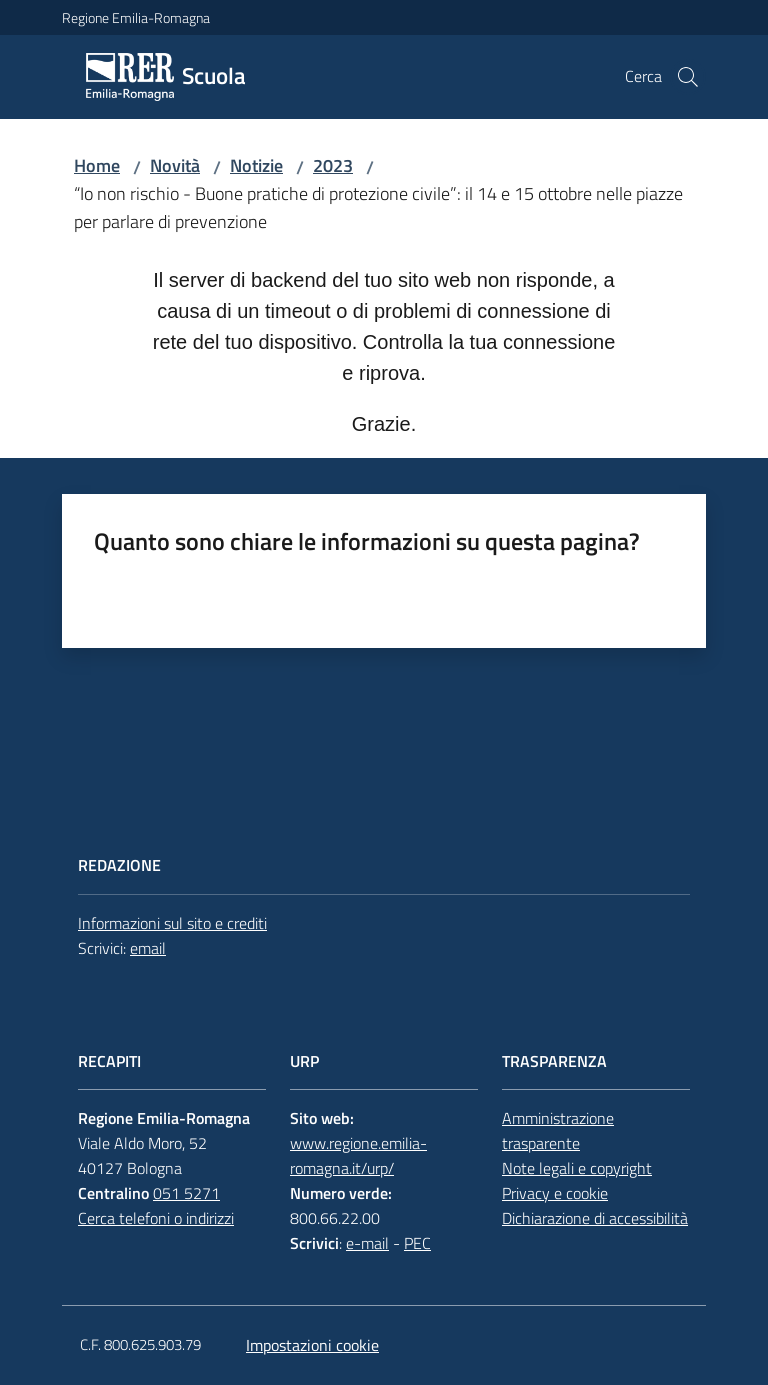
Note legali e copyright (577, 1168)
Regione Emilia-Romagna (136, 17)
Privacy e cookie (555, 1193)
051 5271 (186, 1193)
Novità (175, 165)
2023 (333, 165)
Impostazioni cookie (312, 1345)
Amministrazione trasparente (558, 1130)
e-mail (367, 1243)
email (148, 948)
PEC (417, 1243)
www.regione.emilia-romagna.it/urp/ (358, 1155)
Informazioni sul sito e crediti (172, 923)
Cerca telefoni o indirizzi (156, 1218)
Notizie (256, 165)
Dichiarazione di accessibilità (595, 1218)
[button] (688, 77)
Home (97, 165)
